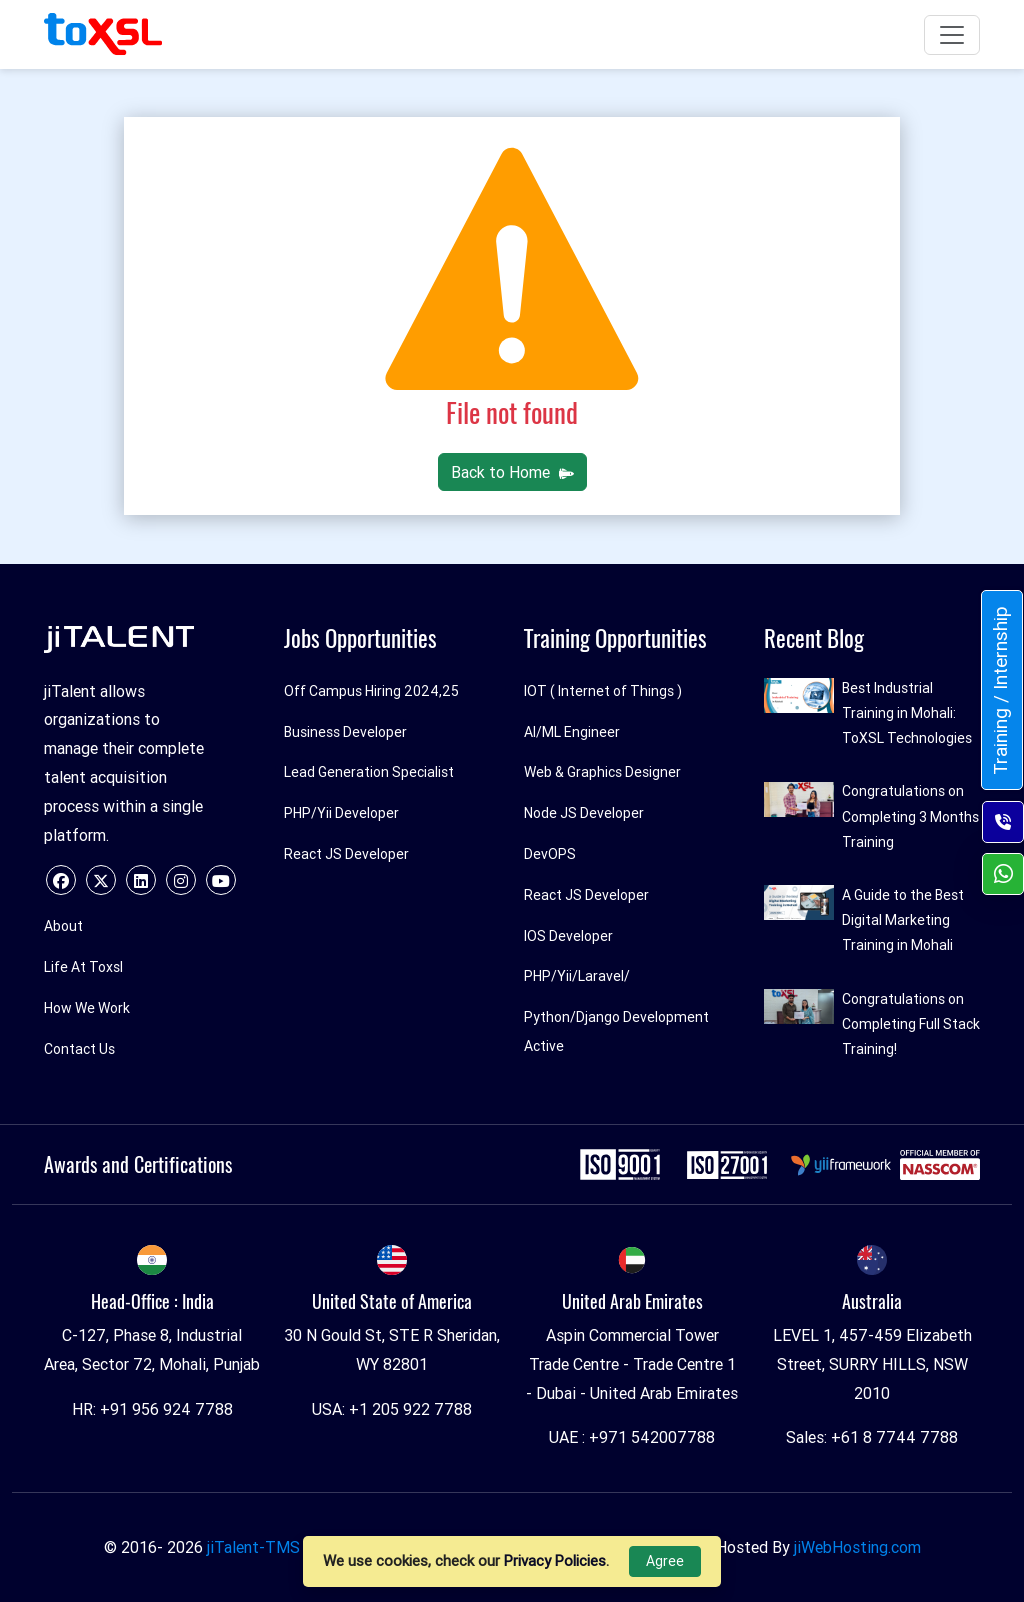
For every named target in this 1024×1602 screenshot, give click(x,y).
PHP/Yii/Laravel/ (577, 976)
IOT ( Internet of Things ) (603, 691)
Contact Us (79, 1049)
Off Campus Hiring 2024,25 (371, 691)
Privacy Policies (555, 1560)
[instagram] (181, 880)
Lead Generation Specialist (369, 772)
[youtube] (221, 880)
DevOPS (550, 854)
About (63, 926)
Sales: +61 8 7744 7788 (872, 1437)
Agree (665, 1561)
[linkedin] (141, 880)
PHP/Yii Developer (341, 813)
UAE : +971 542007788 (632, 1437)
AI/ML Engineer (572, 732)
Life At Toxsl (83, 967)
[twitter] (101, 880)
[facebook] (61, 880)
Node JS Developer (584, 813)
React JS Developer (346, 854)
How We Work (87, 1008)
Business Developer (345, 732)
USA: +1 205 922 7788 (392, 1409)
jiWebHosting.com (857, 1547)
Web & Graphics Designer (602, 772)
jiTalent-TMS (253, 1547)
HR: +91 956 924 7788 (152, 1409)
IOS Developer (568, 936)
